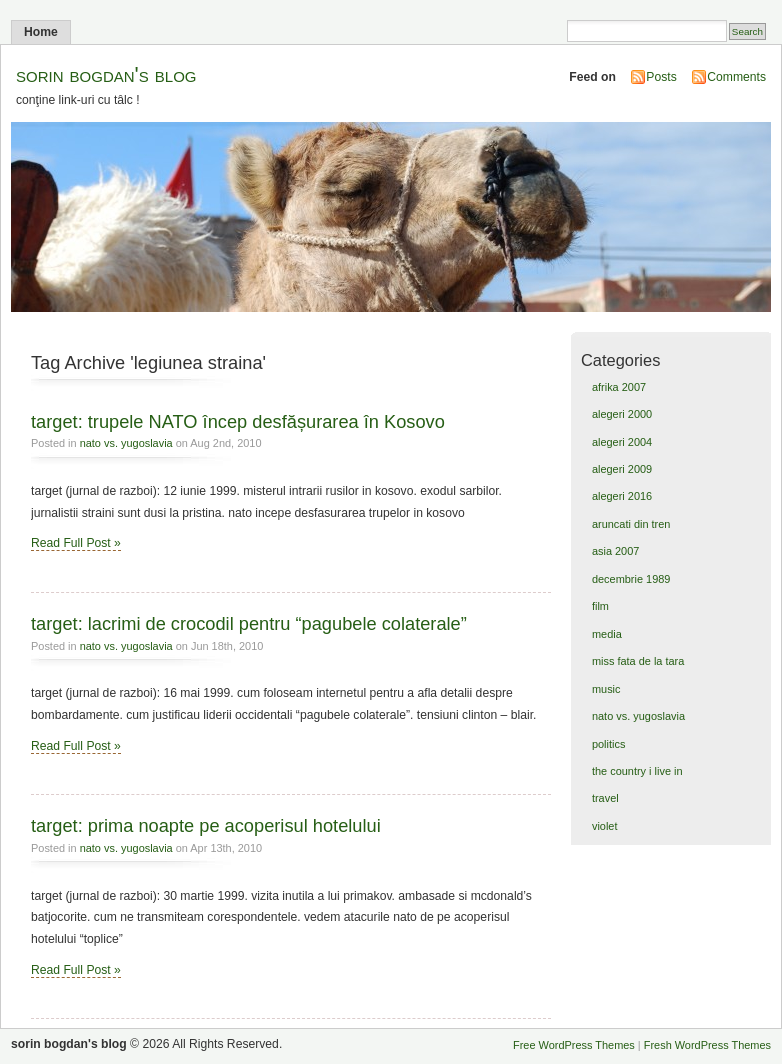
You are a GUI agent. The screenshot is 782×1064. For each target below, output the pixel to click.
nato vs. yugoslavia (126, 443)
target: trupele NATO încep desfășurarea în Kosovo (238, 421)
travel (605, 798)
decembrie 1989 (631, 579)
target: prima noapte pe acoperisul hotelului (206, 825)
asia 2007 (615, 551)
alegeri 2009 (622, 469)
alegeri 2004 (622, 442)
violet (605, 826)
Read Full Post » (76, 543)
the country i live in (637, 771)
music (606, 689)
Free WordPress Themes (574, 1045)
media (607, 634)
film (600, 606)
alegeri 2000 (622, 414)
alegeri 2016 (622, 496)
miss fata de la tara (638, 661)
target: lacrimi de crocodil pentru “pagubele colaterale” (249, 623)
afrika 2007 (619, 387)
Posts (661, 77)
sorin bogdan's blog (106, 74)
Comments (736, 77)
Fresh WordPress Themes (707, 1045)
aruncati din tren (631, 524)
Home (41, 32)
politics (608, 744)
